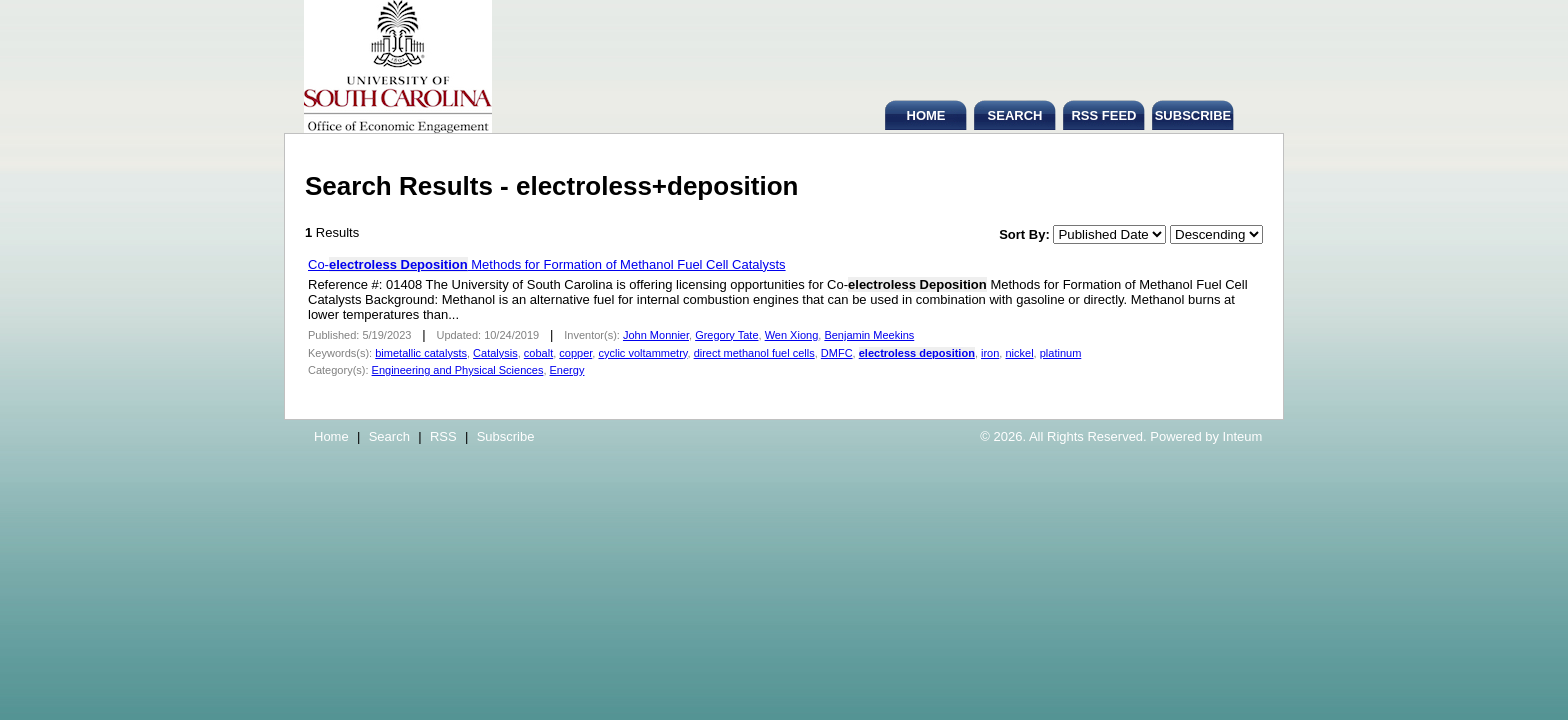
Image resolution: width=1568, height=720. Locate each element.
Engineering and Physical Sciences (458, 370)
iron (990, 353)
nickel (1019, 353)
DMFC (837, 353)
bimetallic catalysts (421, 353)
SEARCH (1015, 115)
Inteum (1243, 436)
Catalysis (495, 353)
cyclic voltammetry (642, 353)
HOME (926, 115)
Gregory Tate (726, 335)
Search (389, 436)
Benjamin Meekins (869, 335)
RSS (443, 436)
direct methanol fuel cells (754, 353)
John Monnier (656, 335)
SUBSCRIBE (1193, 115)
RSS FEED (1103, 115)
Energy (567, 370)
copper (575, 353)
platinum (1061, 353)
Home (331, 436)
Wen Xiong (792, 335)
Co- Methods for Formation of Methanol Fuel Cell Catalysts (547, 264)
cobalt (538, 353)
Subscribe (506, 436)
